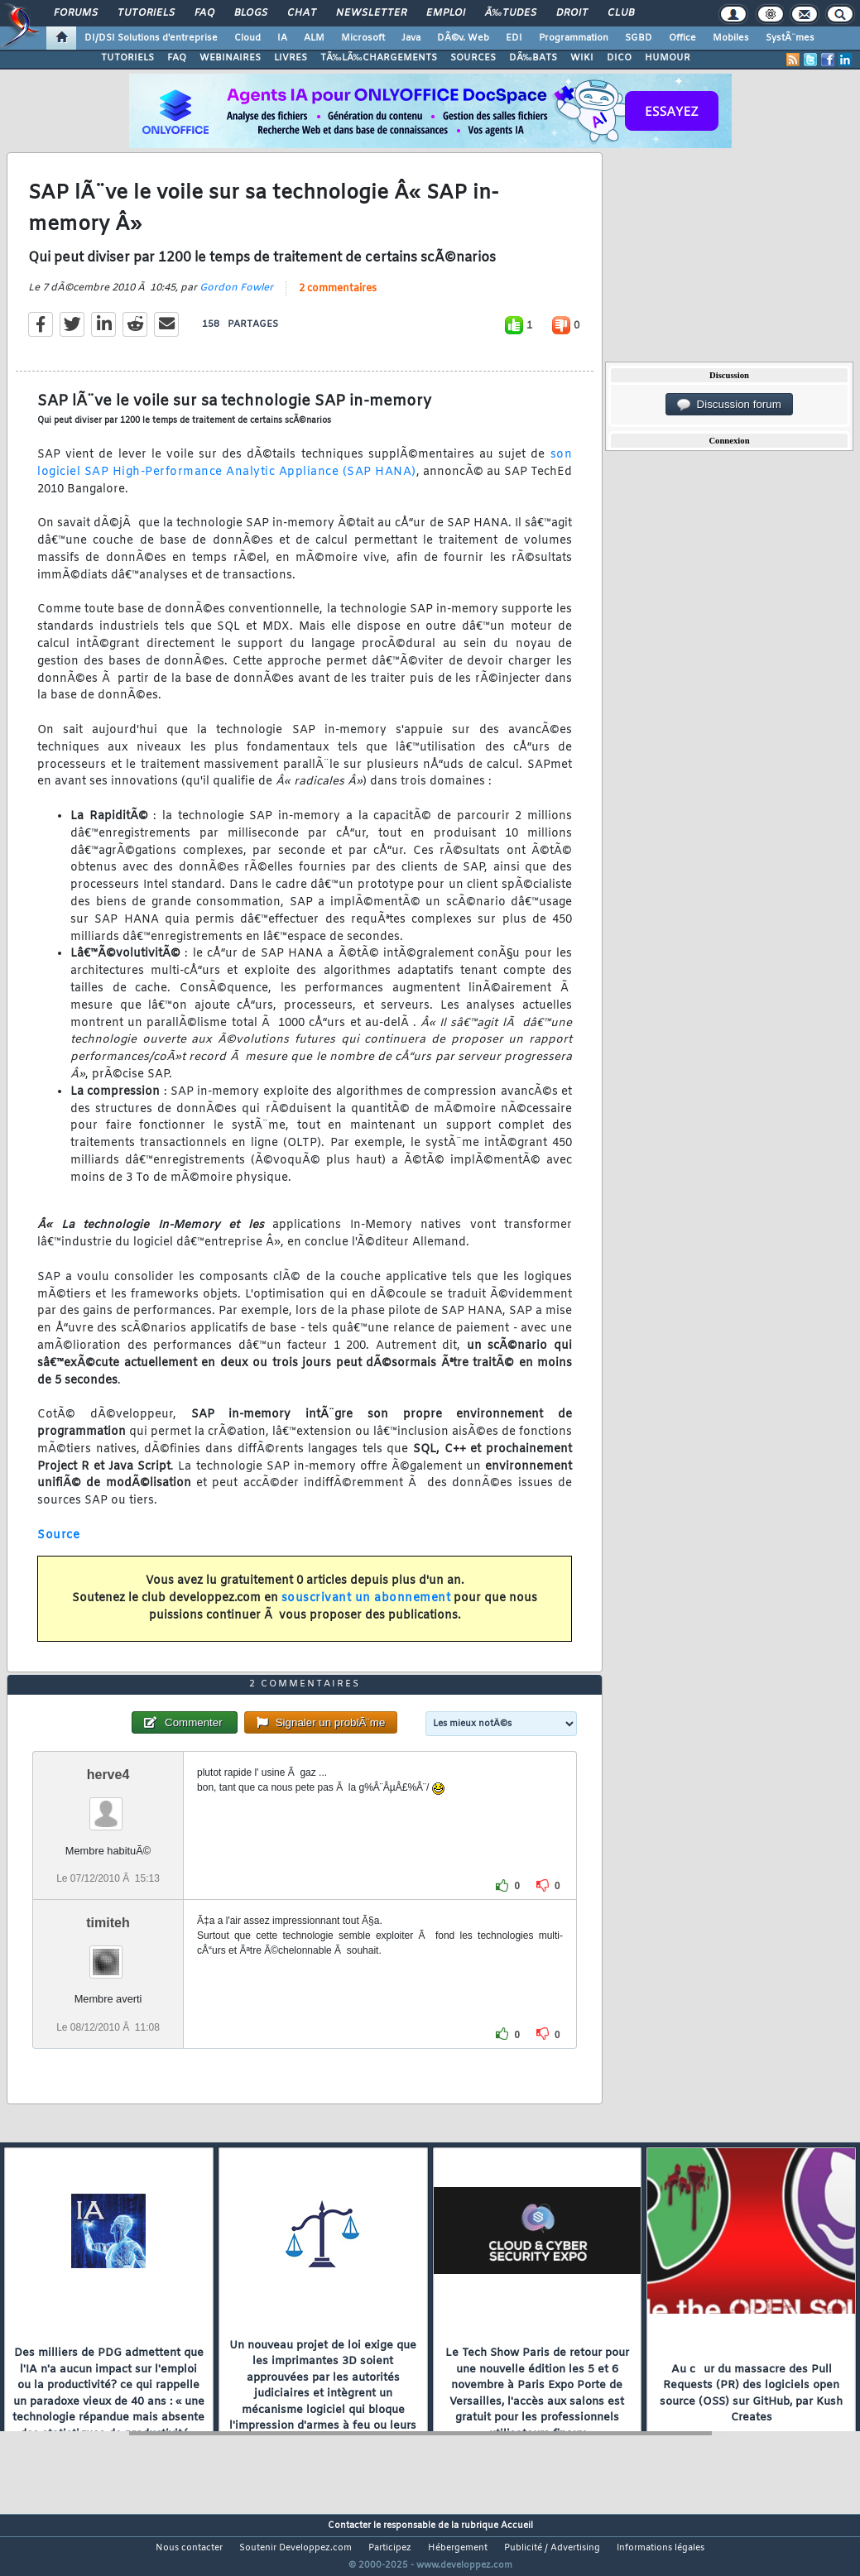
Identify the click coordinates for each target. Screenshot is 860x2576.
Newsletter (371, 13)
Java (410, 38)
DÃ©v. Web (463, 38)
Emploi (446, 13)
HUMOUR (667, 58)
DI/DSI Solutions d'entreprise (151, 38)
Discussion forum (729, 404)
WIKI (581, 58)
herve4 (108, 1806)
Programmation (573, 38)
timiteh (107, 1954)
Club (621, 13)
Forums (75, 13)
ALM (314, 38)
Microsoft (363, 38)
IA (282, 38)
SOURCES (473, 58)
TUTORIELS (127, 58)
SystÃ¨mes (790, 38)
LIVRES (290, 58)
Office (682, 38)
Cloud (247, 38)
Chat (302, 13)
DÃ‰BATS (533, 58)
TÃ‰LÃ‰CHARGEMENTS (378, 58)
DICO (619, 58)
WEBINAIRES (230, 58)
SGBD (638, 38)
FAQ (204, 13)
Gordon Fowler (236, 298)
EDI (514, 38)
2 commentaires (338, 299)
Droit (572, 13)
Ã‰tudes (510, 13)
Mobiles (731, 38)
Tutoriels (146, 13)
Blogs (251, 13)
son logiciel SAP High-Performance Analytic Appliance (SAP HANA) (304, 474)
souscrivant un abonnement (366, 1608)
